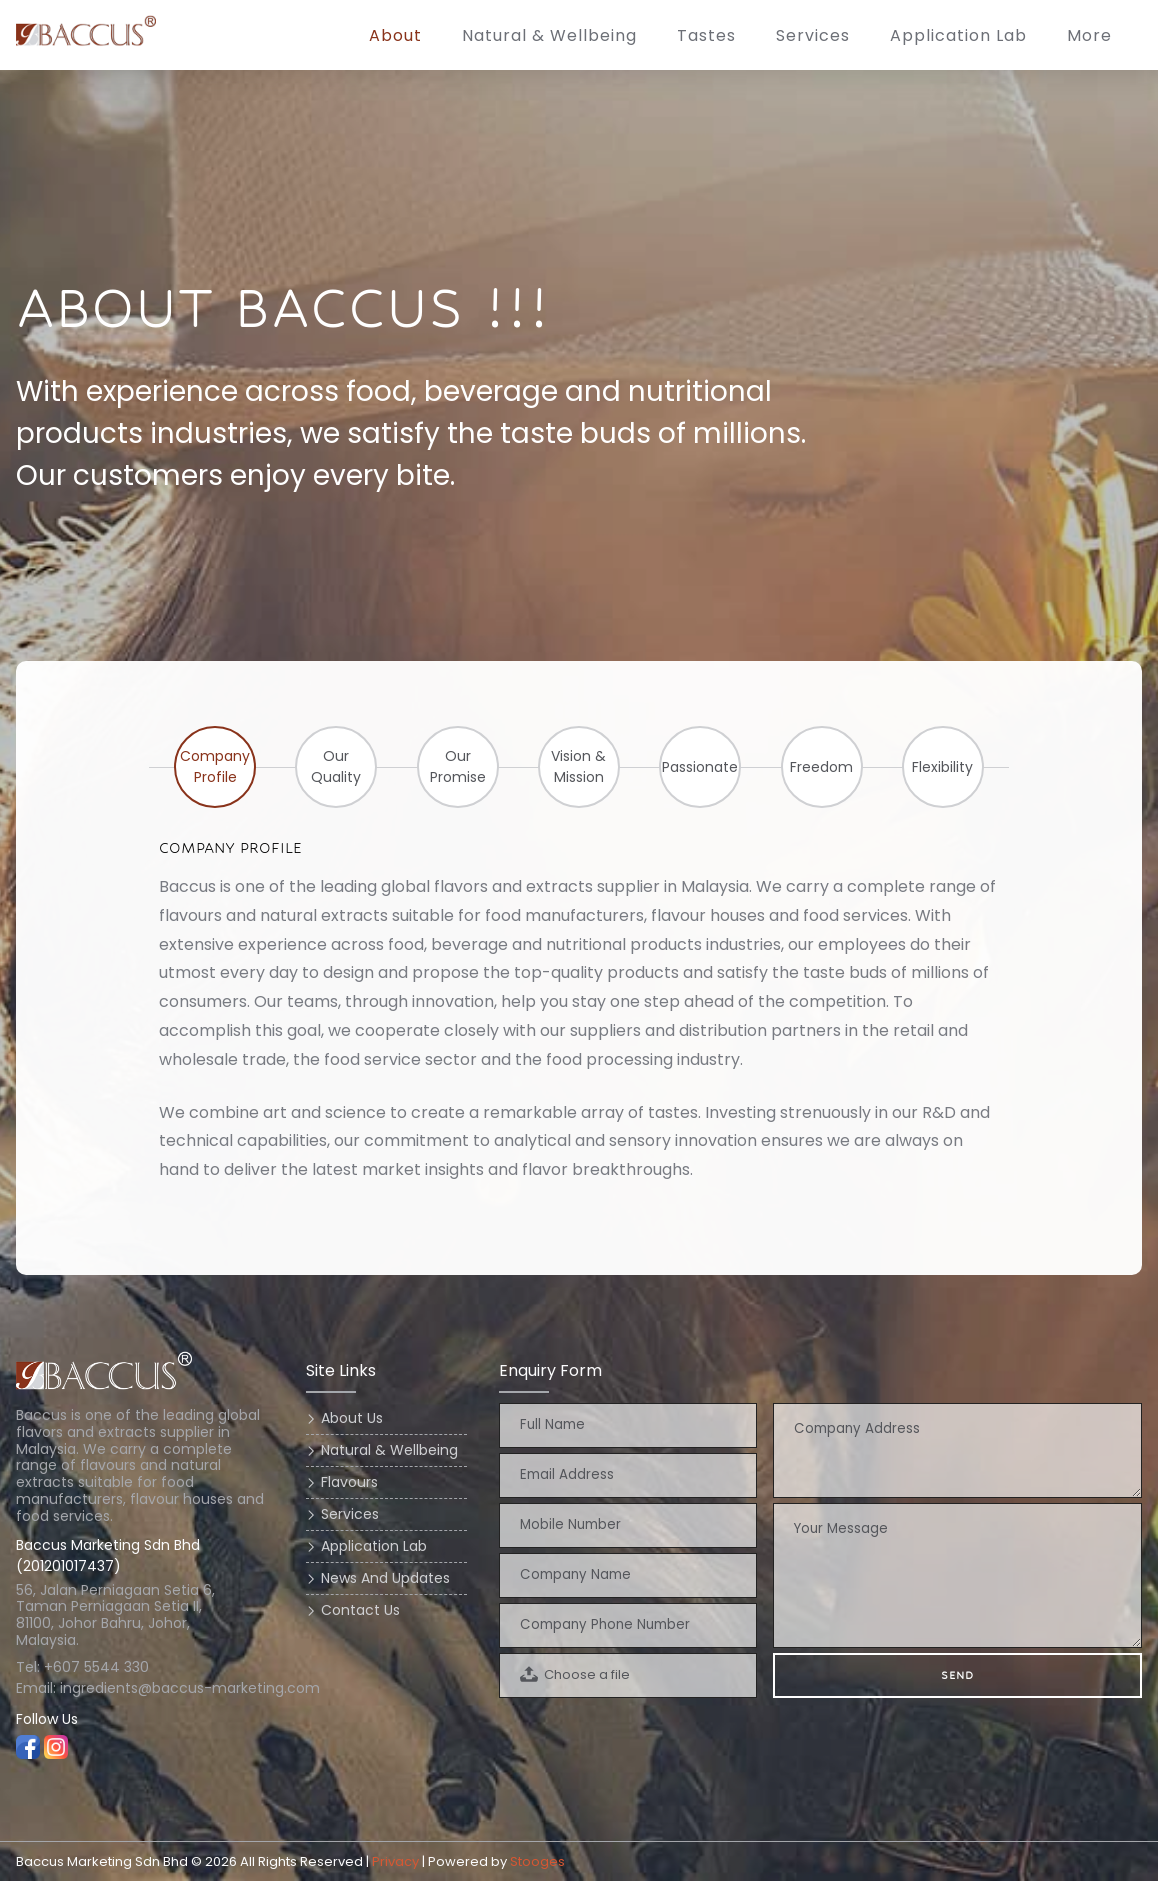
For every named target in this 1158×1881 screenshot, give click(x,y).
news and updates (385, 1578)
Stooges (537, 1861)
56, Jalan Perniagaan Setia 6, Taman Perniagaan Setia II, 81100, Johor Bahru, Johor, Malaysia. (117, 1615)
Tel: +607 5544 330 (82, 1667)
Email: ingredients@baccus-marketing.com (145, 1688)
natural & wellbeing (389, 1450)
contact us (360, 1610)
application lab (958, 35)
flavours (349, 1482)
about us (352, 1418)
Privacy (395, 1861)
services (813, 35)
